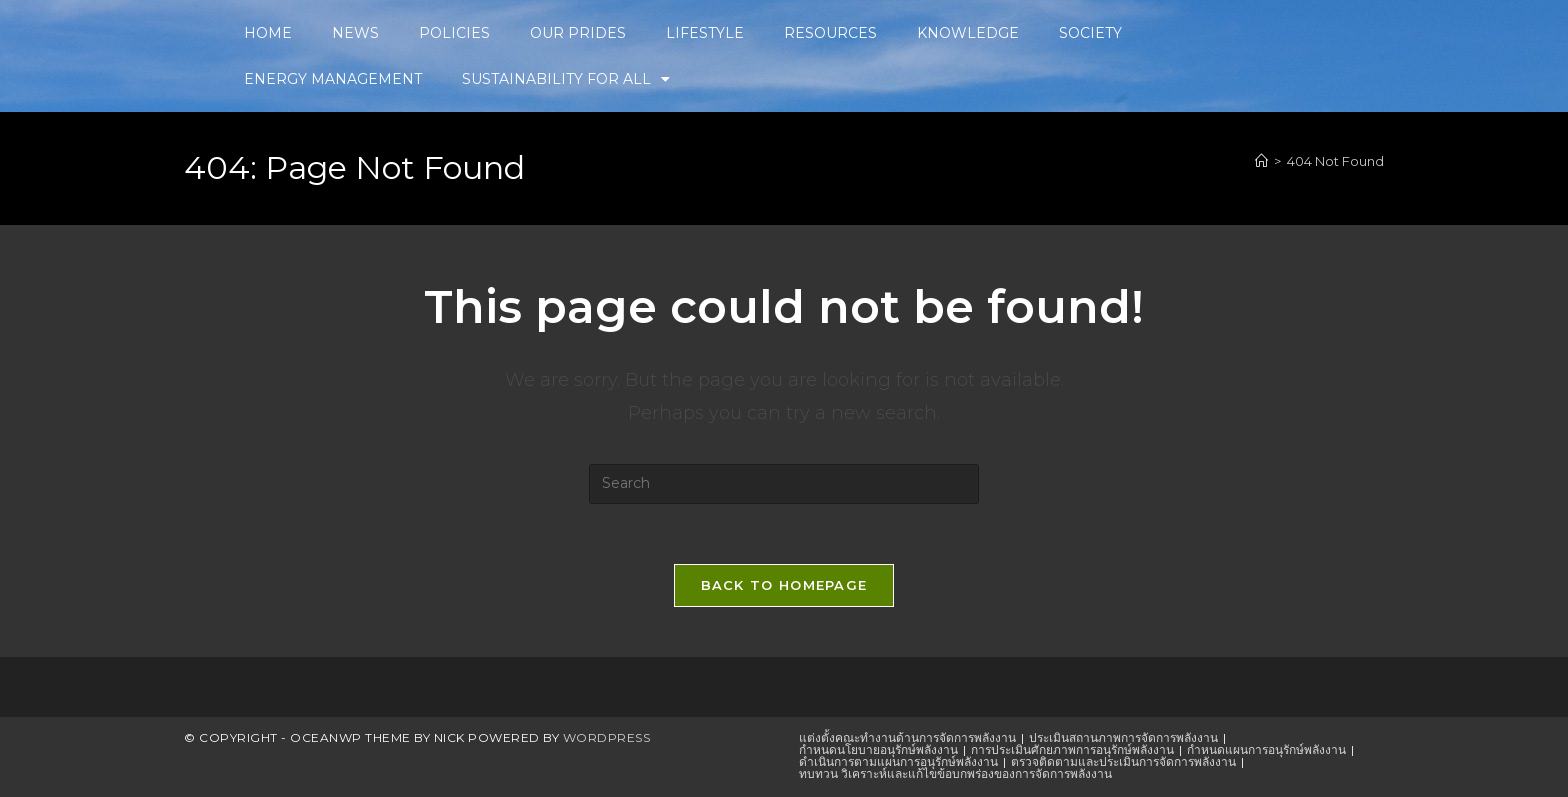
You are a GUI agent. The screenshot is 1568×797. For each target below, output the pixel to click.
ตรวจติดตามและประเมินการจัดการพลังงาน (1123, 761)
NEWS (355, 33)
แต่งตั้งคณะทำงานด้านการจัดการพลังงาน (907, 737)
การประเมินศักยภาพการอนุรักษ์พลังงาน (1072, 749)
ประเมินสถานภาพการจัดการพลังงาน (1123, 737)
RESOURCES (830, 33)
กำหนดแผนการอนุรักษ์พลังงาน (1266, 749)
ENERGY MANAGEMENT (333, 79)
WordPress (607, 737)
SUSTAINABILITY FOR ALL (566, 79)
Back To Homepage (784, 585)
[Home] (1261, 161)
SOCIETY (1090, 33)
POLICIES (454, 33)
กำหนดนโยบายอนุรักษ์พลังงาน (878, 749)
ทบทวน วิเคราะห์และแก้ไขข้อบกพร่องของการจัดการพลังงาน (955, 773)
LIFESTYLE (705, 33)
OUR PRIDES (578, 33)
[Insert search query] (784, 484)
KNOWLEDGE (968, 33)
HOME (268, 33)
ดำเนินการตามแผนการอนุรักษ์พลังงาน (898, 761)
